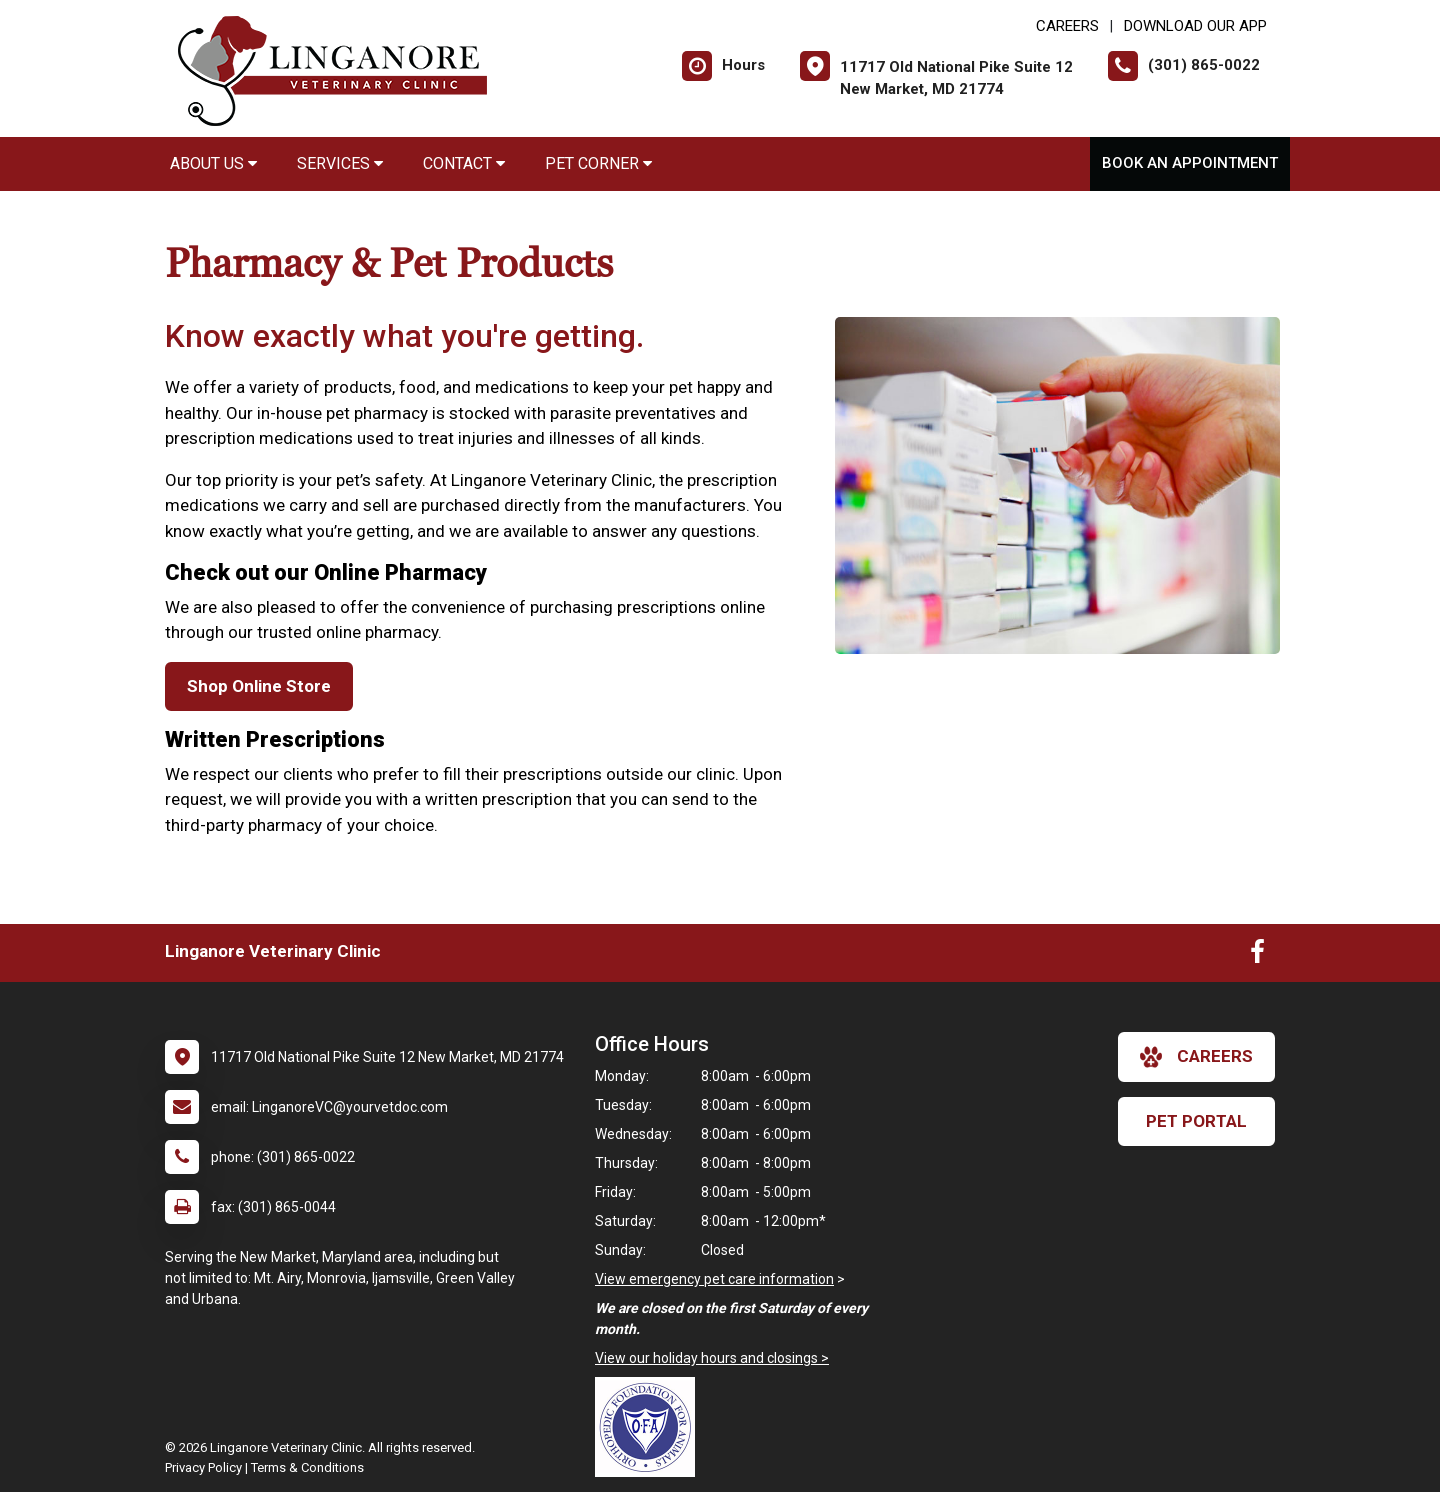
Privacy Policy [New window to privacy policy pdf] (203, 1467)
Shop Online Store (259, 686)
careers (1196, 1057)
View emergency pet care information (714, 1279)
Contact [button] (464, 163)
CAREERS (1067, 26)
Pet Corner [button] (598, 163)
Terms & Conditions (307, 1467)
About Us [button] (213, 163)
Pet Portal (1196, 1121)
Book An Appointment (1190, 163)
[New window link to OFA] (650, 1427)
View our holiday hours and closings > (712, 1358)
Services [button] (340, 163)
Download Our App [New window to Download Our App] (1195, 26)
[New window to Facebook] (1257, 956)
